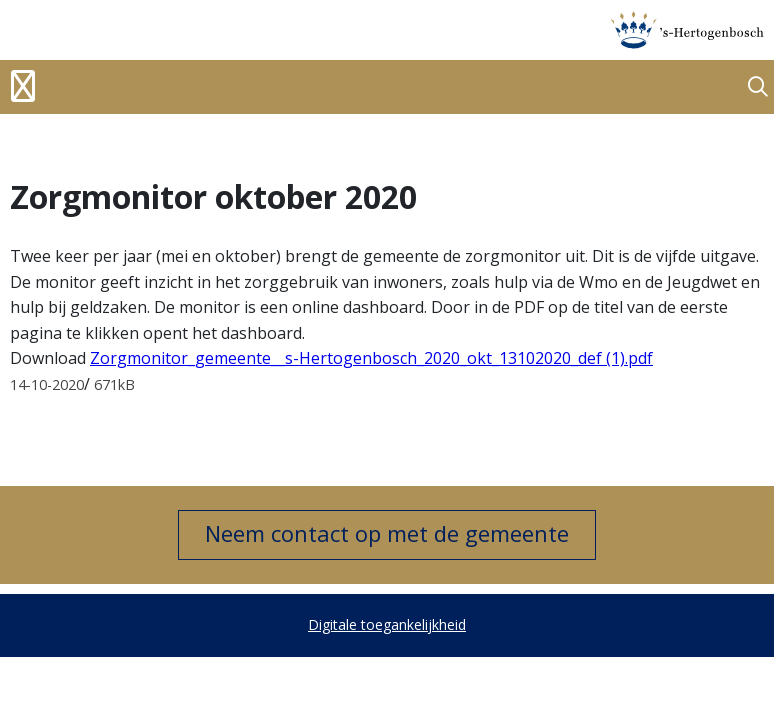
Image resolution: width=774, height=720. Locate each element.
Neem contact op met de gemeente (387, 533)
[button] (758, 87)
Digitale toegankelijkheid (387, 624)
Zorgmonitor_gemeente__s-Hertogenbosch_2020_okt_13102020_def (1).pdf (371, 358)
